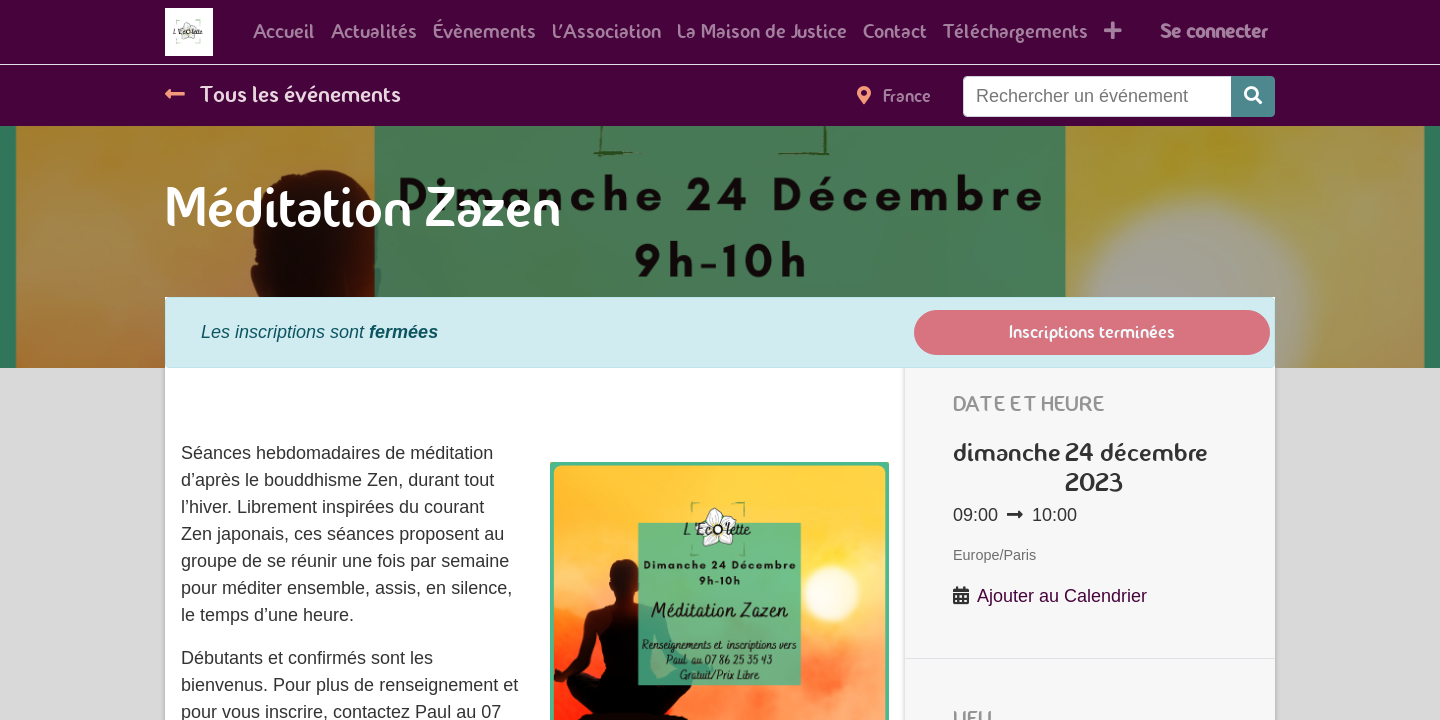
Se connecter (1213, 31)
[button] (1113, 32)
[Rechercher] (1253, 96)
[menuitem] (284, 32)
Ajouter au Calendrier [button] (1062, 596)
